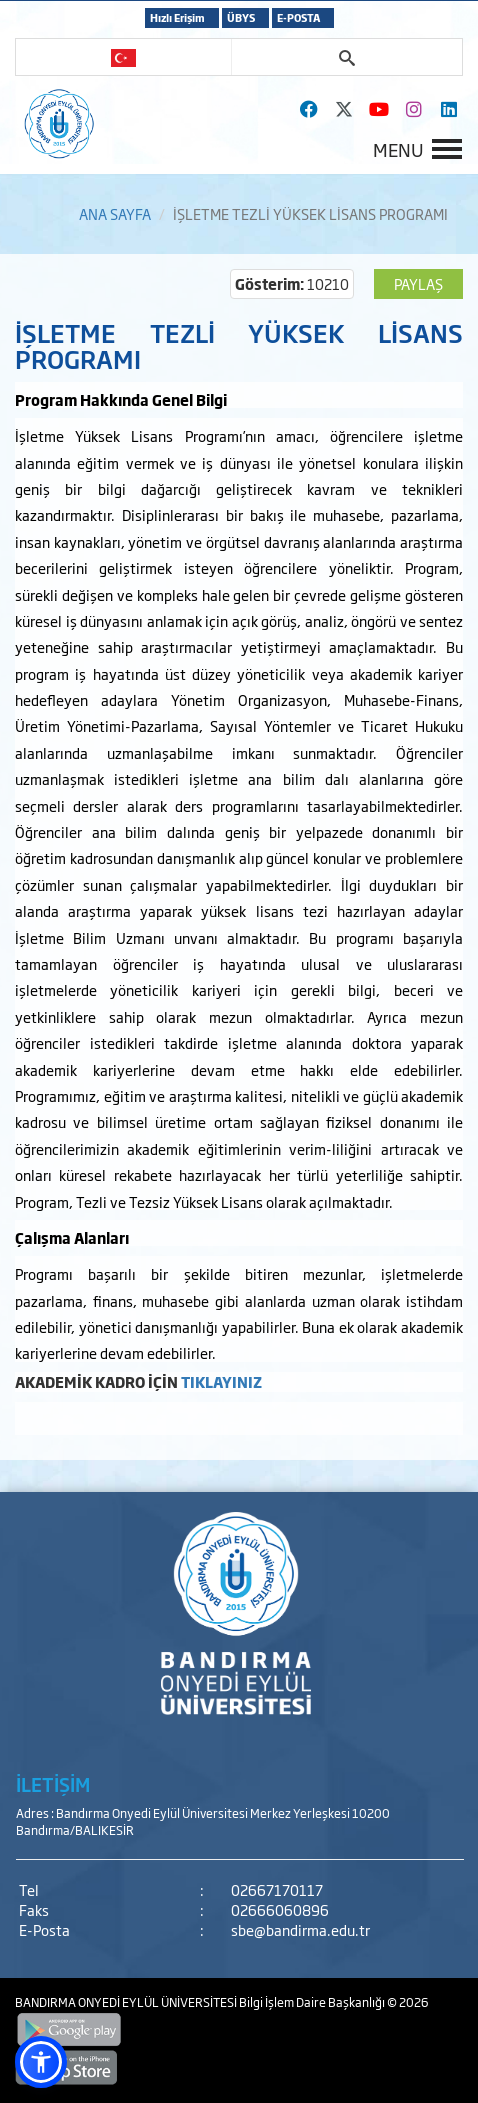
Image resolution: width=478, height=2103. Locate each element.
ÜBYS (241, 17)
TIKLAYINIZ (221, 1381)
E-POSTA (298, 17)
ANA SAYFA (115, 213)
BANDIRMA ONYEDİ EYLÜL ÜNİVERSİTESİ (127, 2002)
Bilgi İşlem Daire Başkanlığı (313, 2002)
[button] (41, 2062)
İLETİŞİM (53, 1784)
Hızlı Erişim (177, 17)
